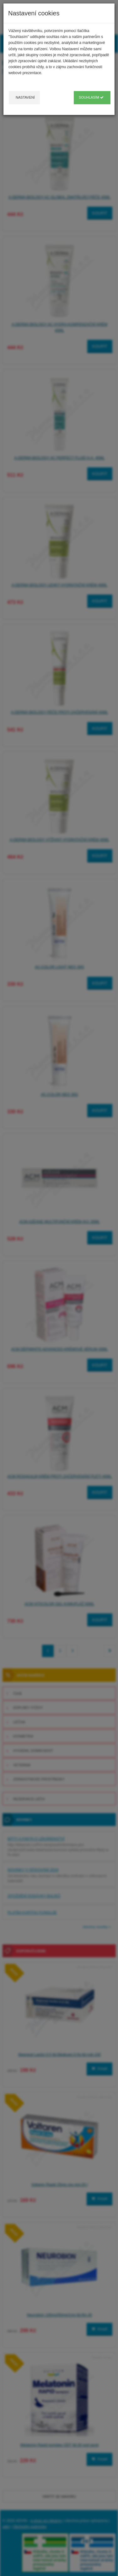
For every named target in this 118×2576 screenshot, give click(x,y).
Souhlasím (91, 97)
